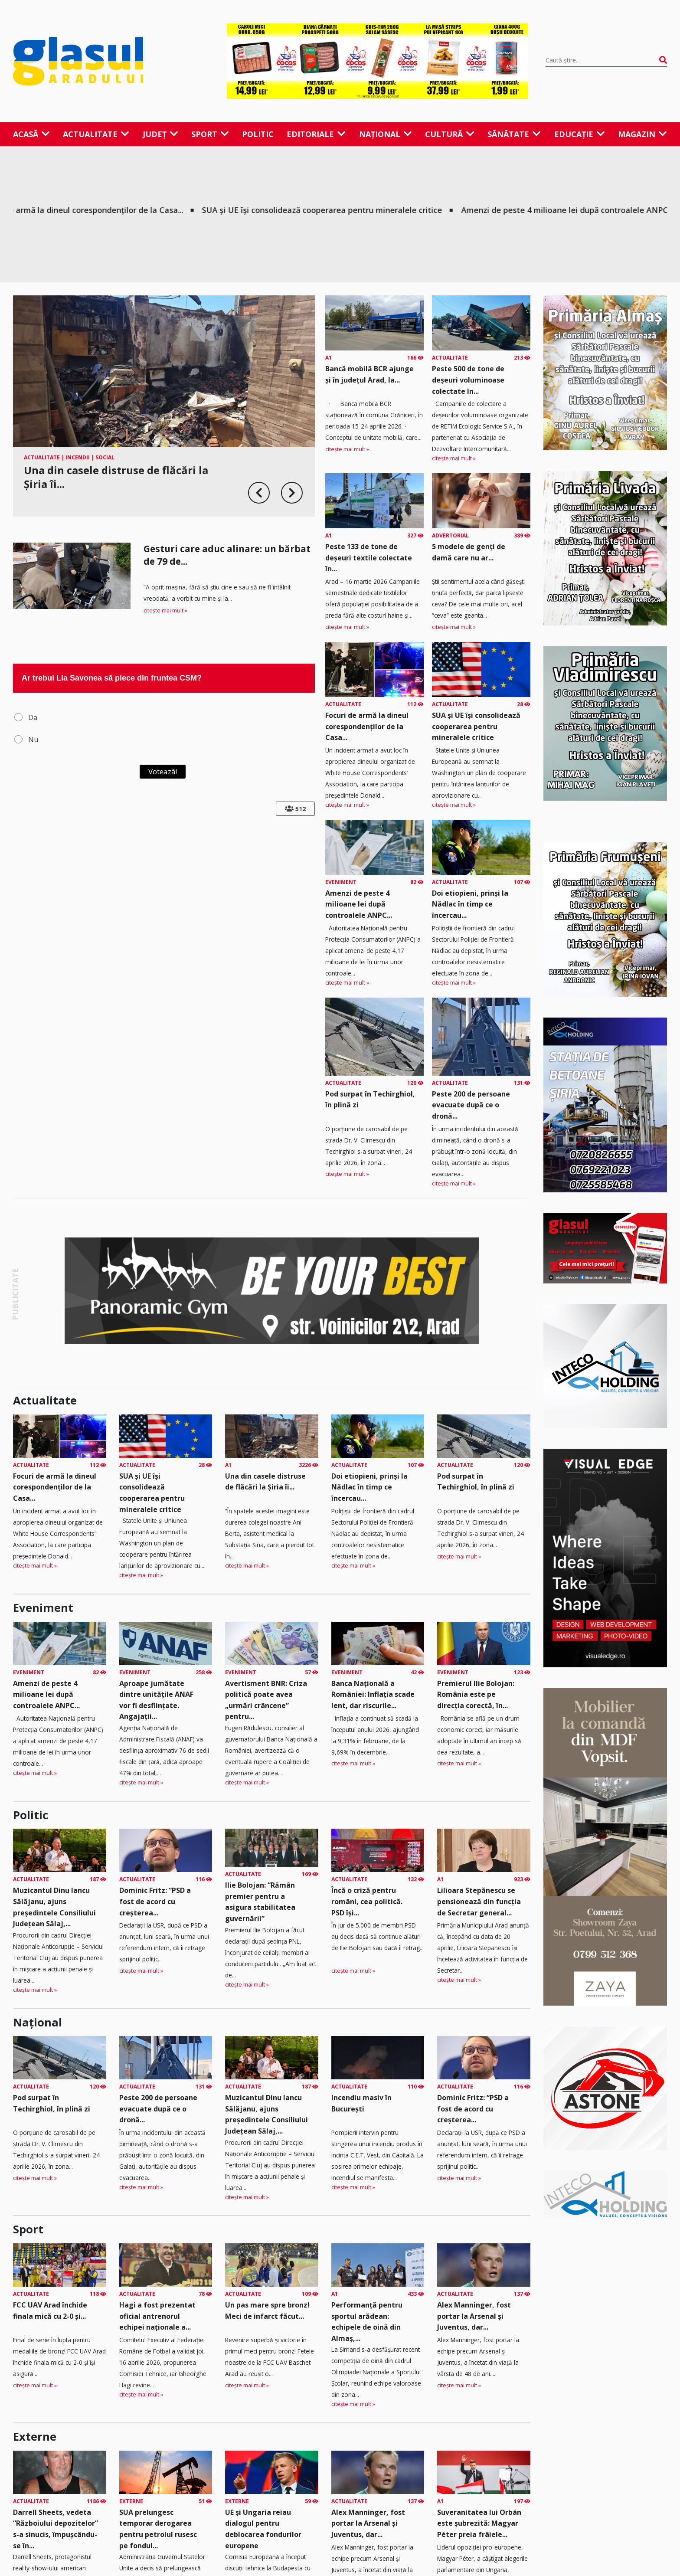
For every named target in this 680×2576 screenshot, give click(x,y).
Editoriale (316, 134)
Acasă (31, 134)
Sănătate (514, 134)
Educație (579, 134)
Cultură (449, 134)
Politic (258, 134)
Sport (210, 134)
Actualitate (96, 134)
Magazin (642, 134)
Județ (160, 134)
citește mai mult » (165, 610)
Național (385, 134)
